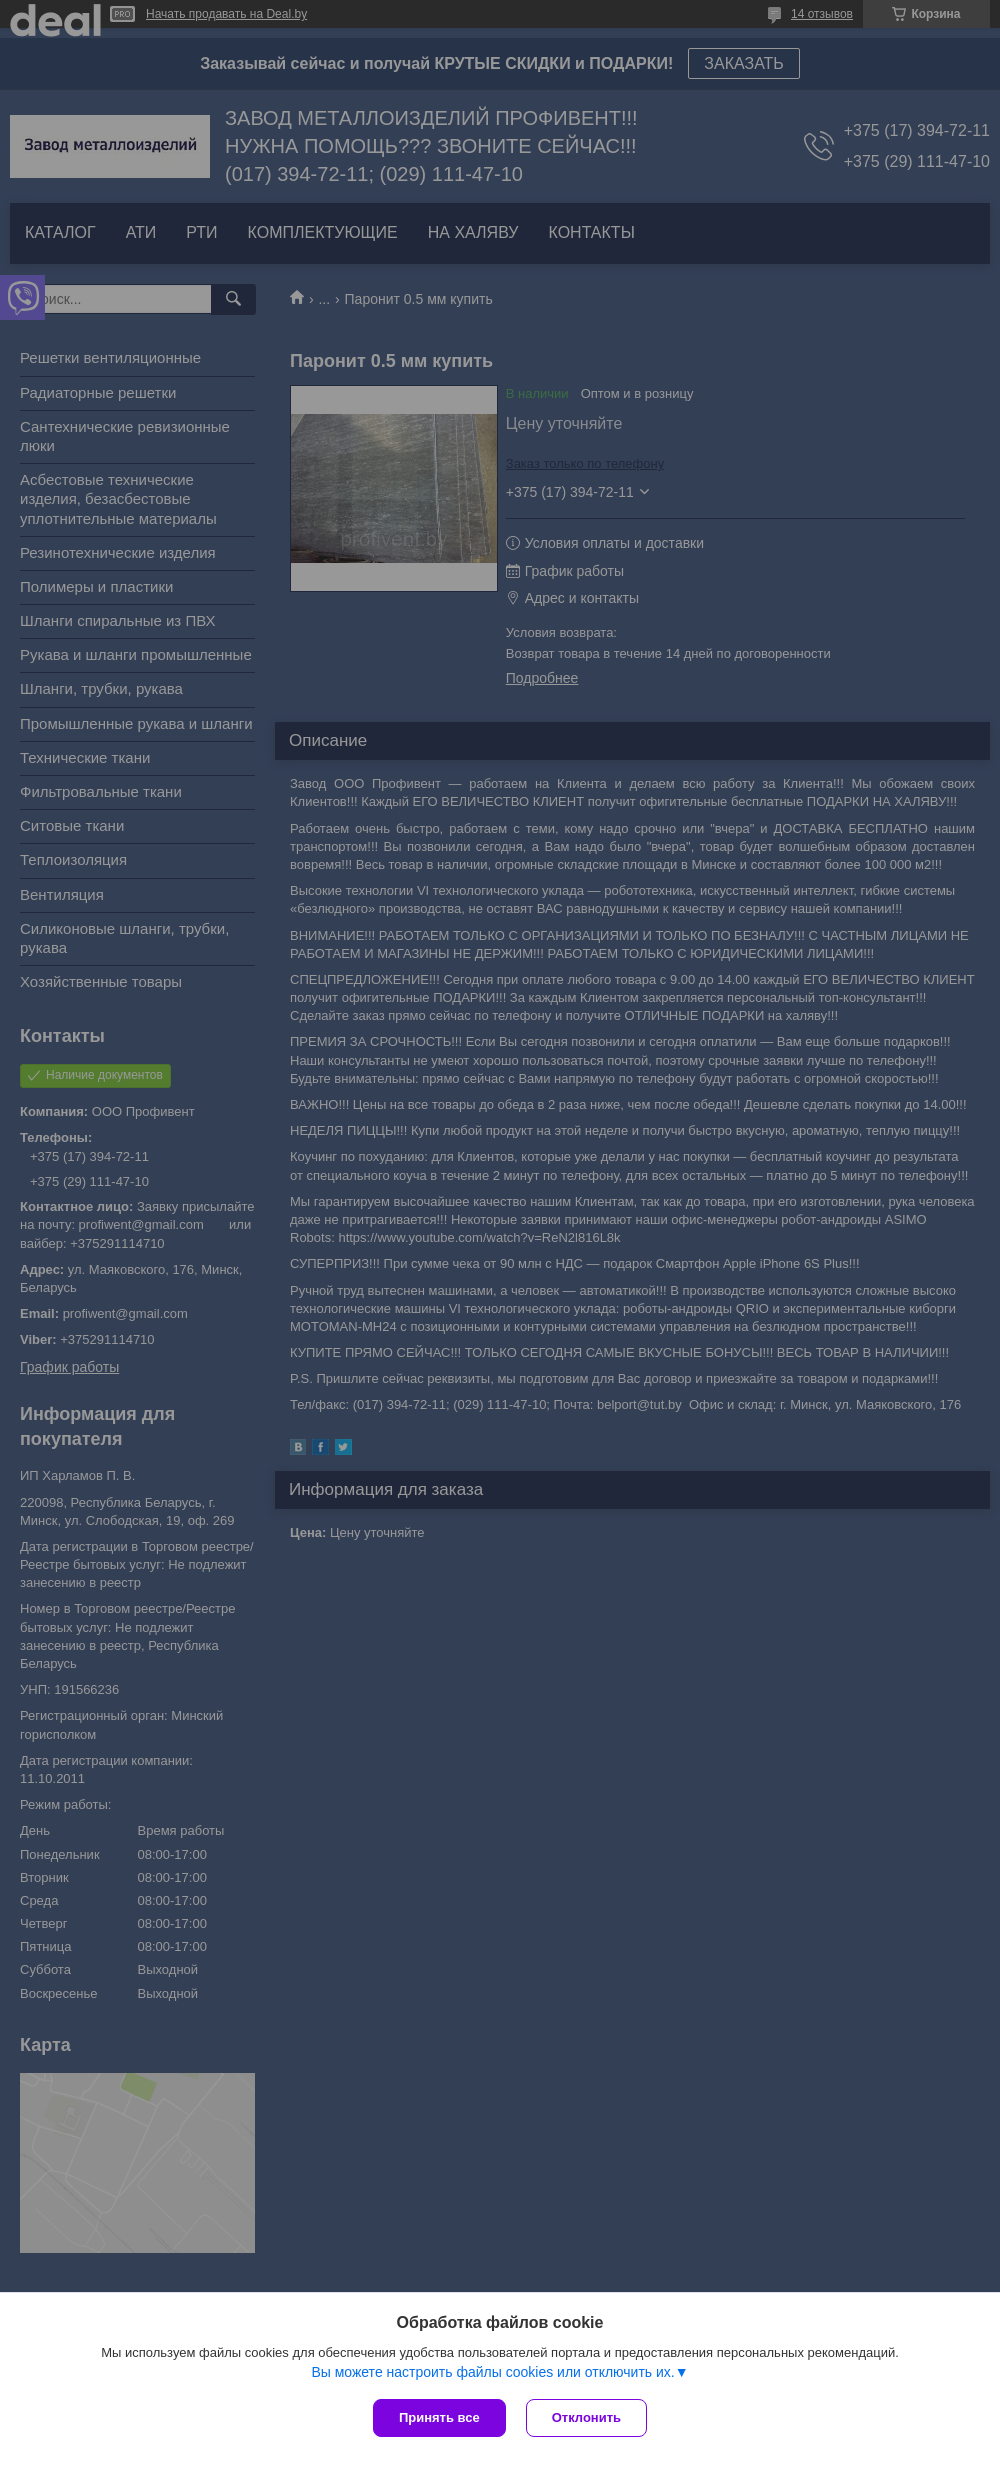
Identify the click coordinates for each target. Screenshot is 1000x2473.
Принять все (439, 2417)
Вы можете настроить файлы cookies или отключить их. (492, 2372)
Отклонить (586, 2417)
